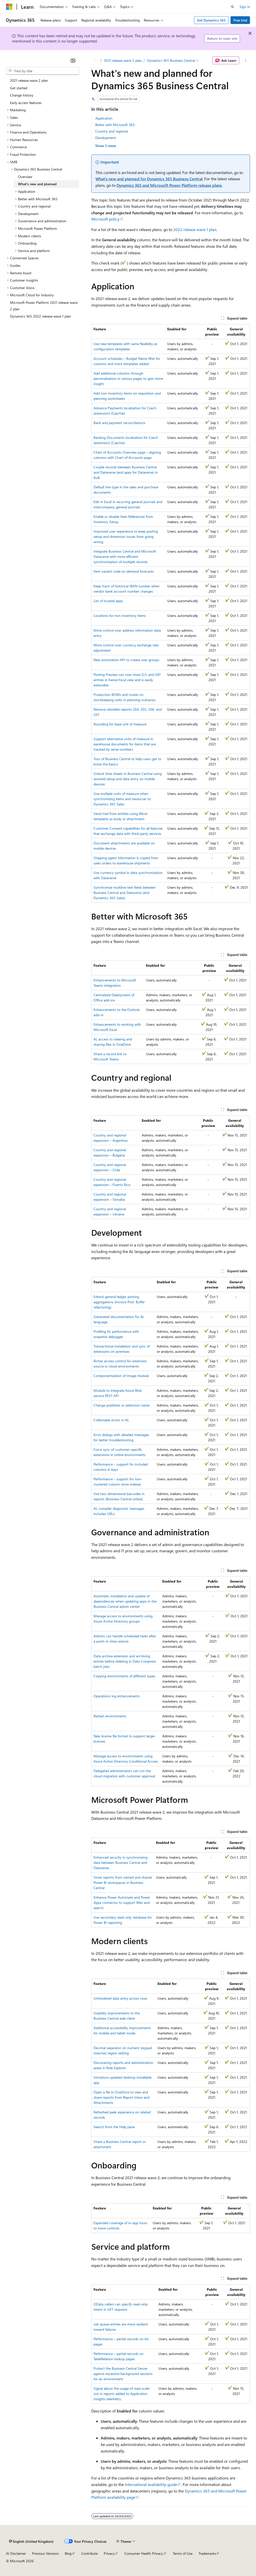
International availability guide (151, 2484)
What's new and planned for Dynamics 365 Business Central (149, 178)
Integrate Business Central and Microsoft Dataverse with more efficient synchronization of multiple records (125, 556)
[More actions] (245, 61)
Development (105, 137)
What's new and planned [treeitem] (37, 184)
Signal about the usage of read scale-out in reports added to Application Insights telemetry (122, 2393)
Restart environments (110, 1716)
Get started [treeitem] (18, 88)
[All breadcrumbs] (95, 61)
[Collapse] (73, 60)
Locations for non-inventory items (120, 615)
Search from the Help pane (114, 2126)
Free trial (240, 20)
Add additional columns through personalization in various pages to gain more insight (128, 378)
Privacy (109, 2553)
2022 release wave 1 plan (194, 229)
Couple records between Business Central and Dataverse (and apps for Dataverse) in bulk (126, 472)
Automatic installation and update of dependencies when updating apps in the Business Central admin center (125, 1601)
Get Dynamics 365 (211, 20)
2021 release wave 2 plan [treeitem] (29, 80)
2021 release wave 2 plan (123, 60)
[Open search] (233, 6)
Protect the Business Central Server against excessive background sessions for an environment (123, 2373)
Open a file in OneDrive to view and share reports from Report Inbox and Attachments (122, 2097)
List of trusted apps (108, 600)
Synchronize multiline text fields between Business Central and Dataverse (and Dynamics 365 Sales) (125, 892)
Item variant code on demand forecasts (124, 571)
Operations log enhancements (117, 1696)
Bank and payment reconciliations (119, 422)
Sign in (245, 6)
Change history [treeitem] (21, 95)
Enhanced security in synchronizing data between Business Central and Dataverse (121, 1862)
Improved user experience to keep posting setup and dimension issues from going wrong (126, 536)
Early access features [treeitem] (26, 102)
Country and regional (111, 131)
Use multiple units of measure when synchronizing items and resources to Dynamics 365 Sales (122, 798)
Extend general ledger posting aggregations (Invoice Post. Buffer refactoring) (119, 1302)
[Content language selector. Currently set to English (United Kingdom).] (31, 2541)
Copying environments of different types (124, 1676)
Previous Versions (45, 2553)
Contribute (89, 2553)
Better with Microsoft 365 (115, 124)
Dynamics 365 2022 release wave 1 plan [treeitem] (40, 316)
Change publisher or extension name (122, 1405)
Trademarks (207, 2553)
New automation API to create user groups (126, 659)
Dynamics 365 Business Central (171, 60)
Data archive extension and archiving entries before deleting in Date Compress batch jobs (125, 1661)
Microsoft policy (105, 219)
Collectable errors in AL (111, 1420)
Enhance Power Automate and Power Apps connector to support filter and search (122, 1902)
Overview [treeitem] (25, 176)
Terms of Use (182, 2553)
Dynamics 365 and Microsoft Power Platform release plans (169, 185)
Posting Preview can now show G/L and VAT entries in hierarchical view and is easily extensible (127, 679)
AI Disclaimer (16, 2553)
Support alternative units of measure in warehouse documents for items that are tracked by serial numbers (125, 744)
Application (103, 118)
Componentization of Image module (121, 1375)
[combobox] (42, 71)
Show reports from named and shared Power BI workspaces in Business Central (123, 1882)
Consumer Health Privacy (143, 2553)
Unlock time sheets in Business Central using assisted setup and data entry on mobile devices (128, 778)
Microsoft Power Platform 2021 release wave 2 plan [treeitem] (44, 305)
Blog (68, 2553)
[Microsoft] (9, 7)
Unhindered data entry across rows (120, 1998)
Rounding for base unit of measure (120, 724)
